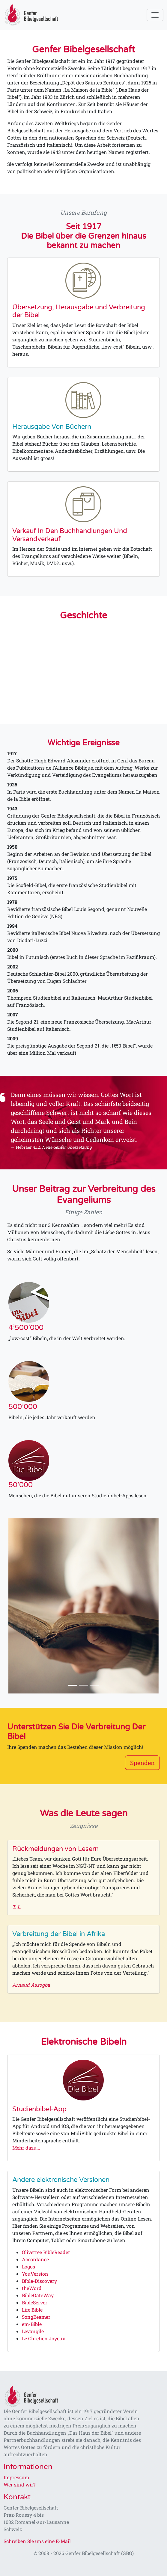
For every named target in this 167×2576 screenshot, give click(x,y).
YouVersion (35, 2274)
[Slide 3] (94, 1685)
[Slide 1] (72, 1685)
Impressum (16, 2477)
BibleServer (34, 2302)
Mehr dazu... (26, 2147)
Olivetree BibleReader (46, 2252)
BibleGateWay (38, 2295)
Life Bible (32, 2309)
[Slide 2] (83, 1685)
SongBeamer (36, 2317)
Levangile (33, 2331)
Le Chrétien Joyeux (43, 2338)
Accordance (35, 2259)
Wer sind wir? (19, 2484)
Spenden (142, 1763)
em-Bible (32, 2324)
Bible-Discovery (39, 2281)
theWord (32, 2288)
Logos (28, 2266)
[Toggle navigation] (155, 15)
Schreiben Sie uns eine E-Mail (37, 2541)
